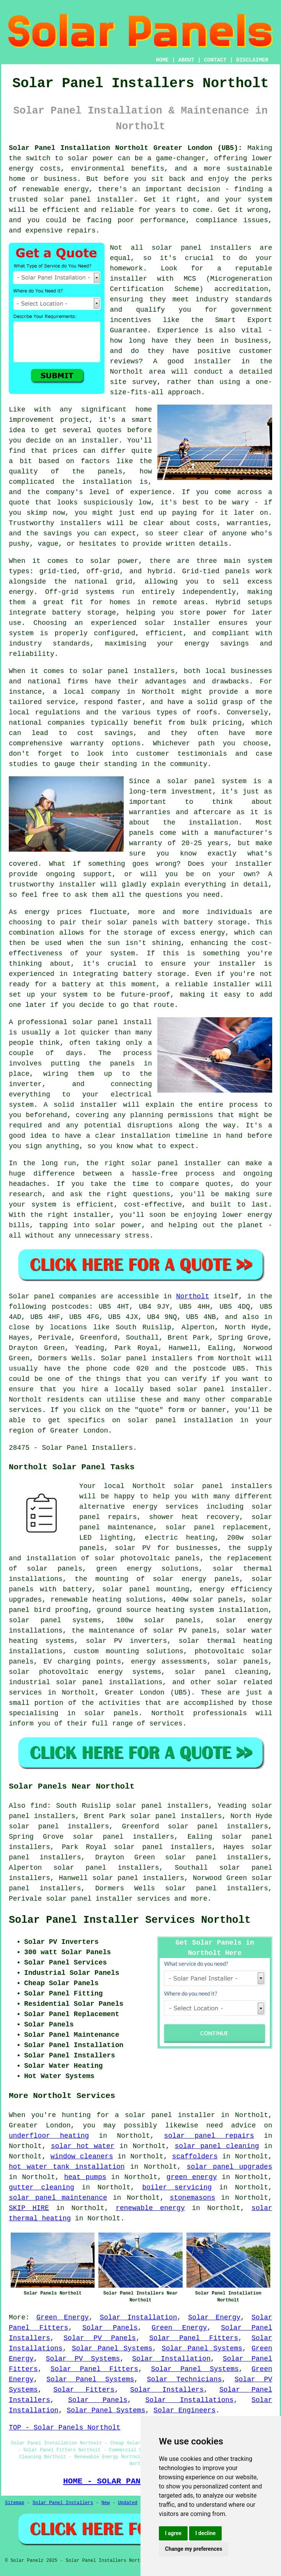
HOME (162, 60)
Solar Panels (110, 2328)
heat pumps (85, 2177)
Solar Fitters (83, 2390)
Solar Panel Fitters (193, 2338)
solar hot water (82, 2146)
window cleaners (82, 2156)
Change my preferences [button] (193, 2549)
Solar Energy (214, 2317)
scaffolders (195, 2156)
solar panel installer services (108, 1899)
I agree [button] (173, 2533)
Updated (127, 2503)
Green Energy (62, 2317)
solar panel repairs (209, 2136)
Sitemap (14, 2503)
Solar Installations (189, 2400)
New (105, 2503)
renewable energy (150, 2208)
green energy (192, 2177)
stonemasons (192, 2198)
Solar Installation (138, 2317)
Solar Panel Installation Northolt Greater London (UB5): (125, 148)
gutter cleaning (41, 2187)
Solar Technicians (184, 2379)
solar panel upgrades (229, 2167)
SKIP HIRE (29, 2208)
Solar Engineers (185, 2410)
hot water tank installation (67, 2167)
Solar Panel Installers (63, 2503)
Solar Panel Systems (112, 2348)
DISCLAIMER (252, 60)
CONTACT (215, 60)
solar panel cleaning (217, 2146)
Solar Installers (167, 2390)
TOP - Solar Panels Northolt (65, 2427)
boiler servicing (177, 2187)
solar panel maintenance (58, 2198)
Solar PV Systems (83, 2359)
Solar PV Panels (100, 2338)
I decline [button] (205, 2533)
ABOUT (186, 60)
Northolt (192, 1296)
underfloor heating (49, 2136)
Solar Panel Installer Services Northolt (130, 1920)
